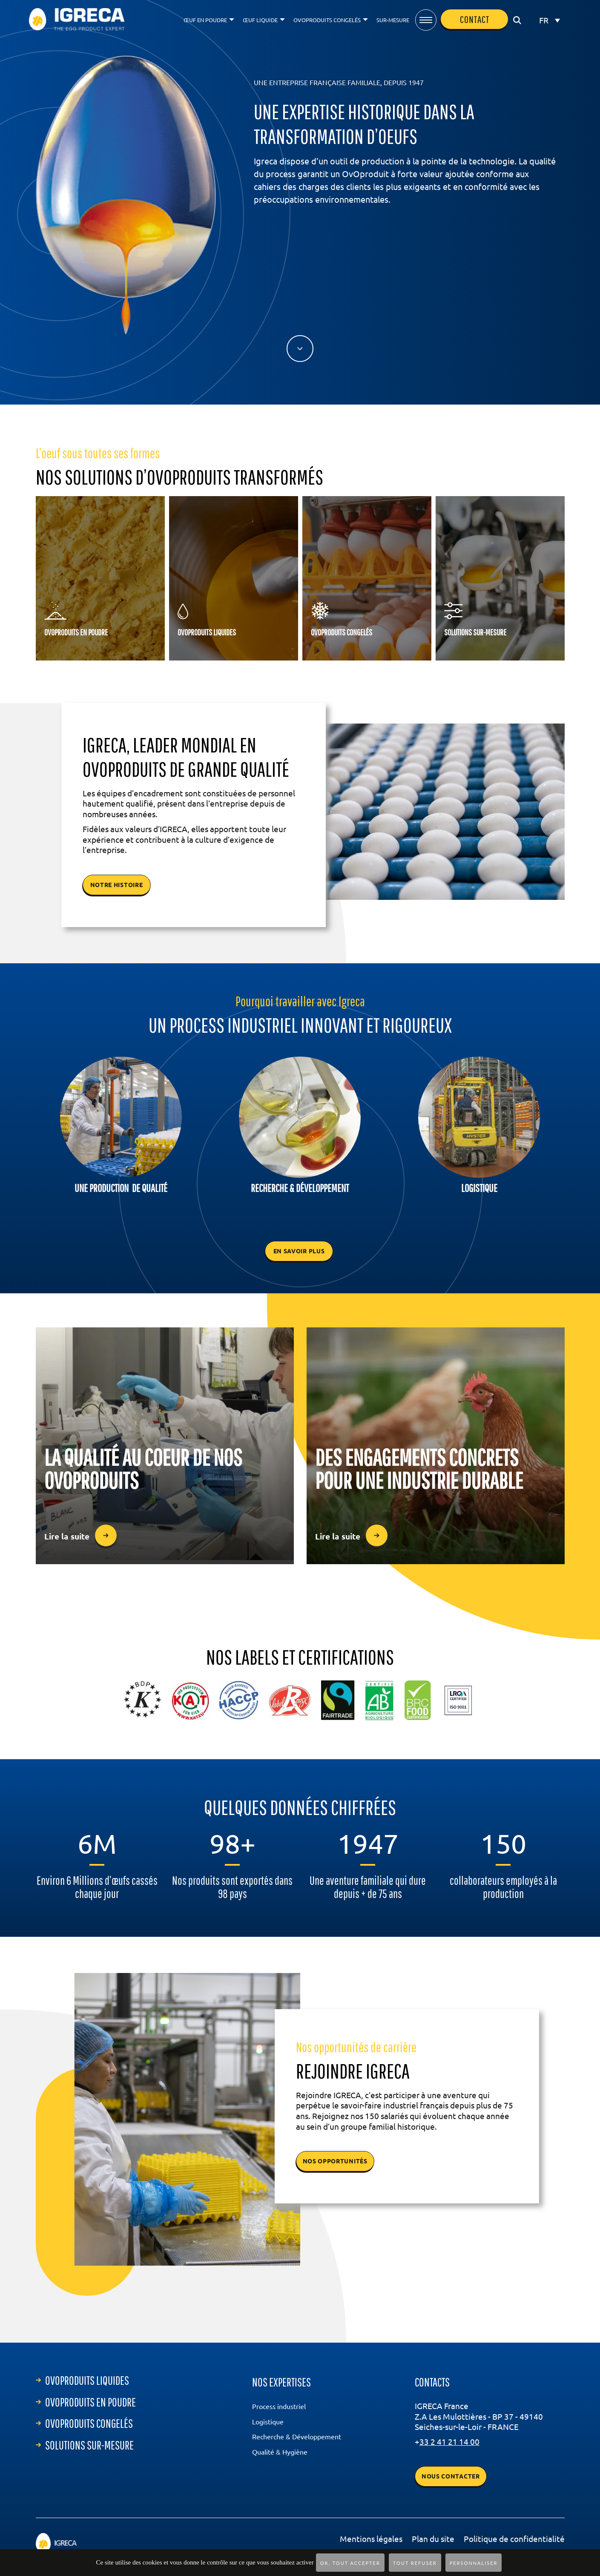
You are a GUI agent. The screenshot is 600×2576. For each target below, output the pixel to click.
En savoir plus (299, 1250)
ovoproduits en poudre (90, 2402)
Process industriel (279, 2406)
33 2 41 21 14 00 (449, 2441)
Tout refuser (415, 2563)
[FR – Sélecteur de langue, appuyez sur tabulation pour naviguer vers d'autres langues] (549, 20)
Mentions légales (371, 2538)
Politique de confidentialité (514, 2538)
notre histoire (116, 885)
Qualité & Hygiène (279, 2451)
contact (474, 19)
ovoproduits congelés (89, 2423)
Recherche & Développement (296, 2436)
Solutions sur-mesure (89, 2445)
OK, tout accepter (350, 2563)
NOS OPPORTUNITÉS (335, 2160)
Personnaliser (474, 2563)
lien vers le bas (300, 348)
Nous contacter (451, 2476)
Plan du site (433, 2538)
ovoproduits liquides (87, 2380)
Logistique (268, 2421)
